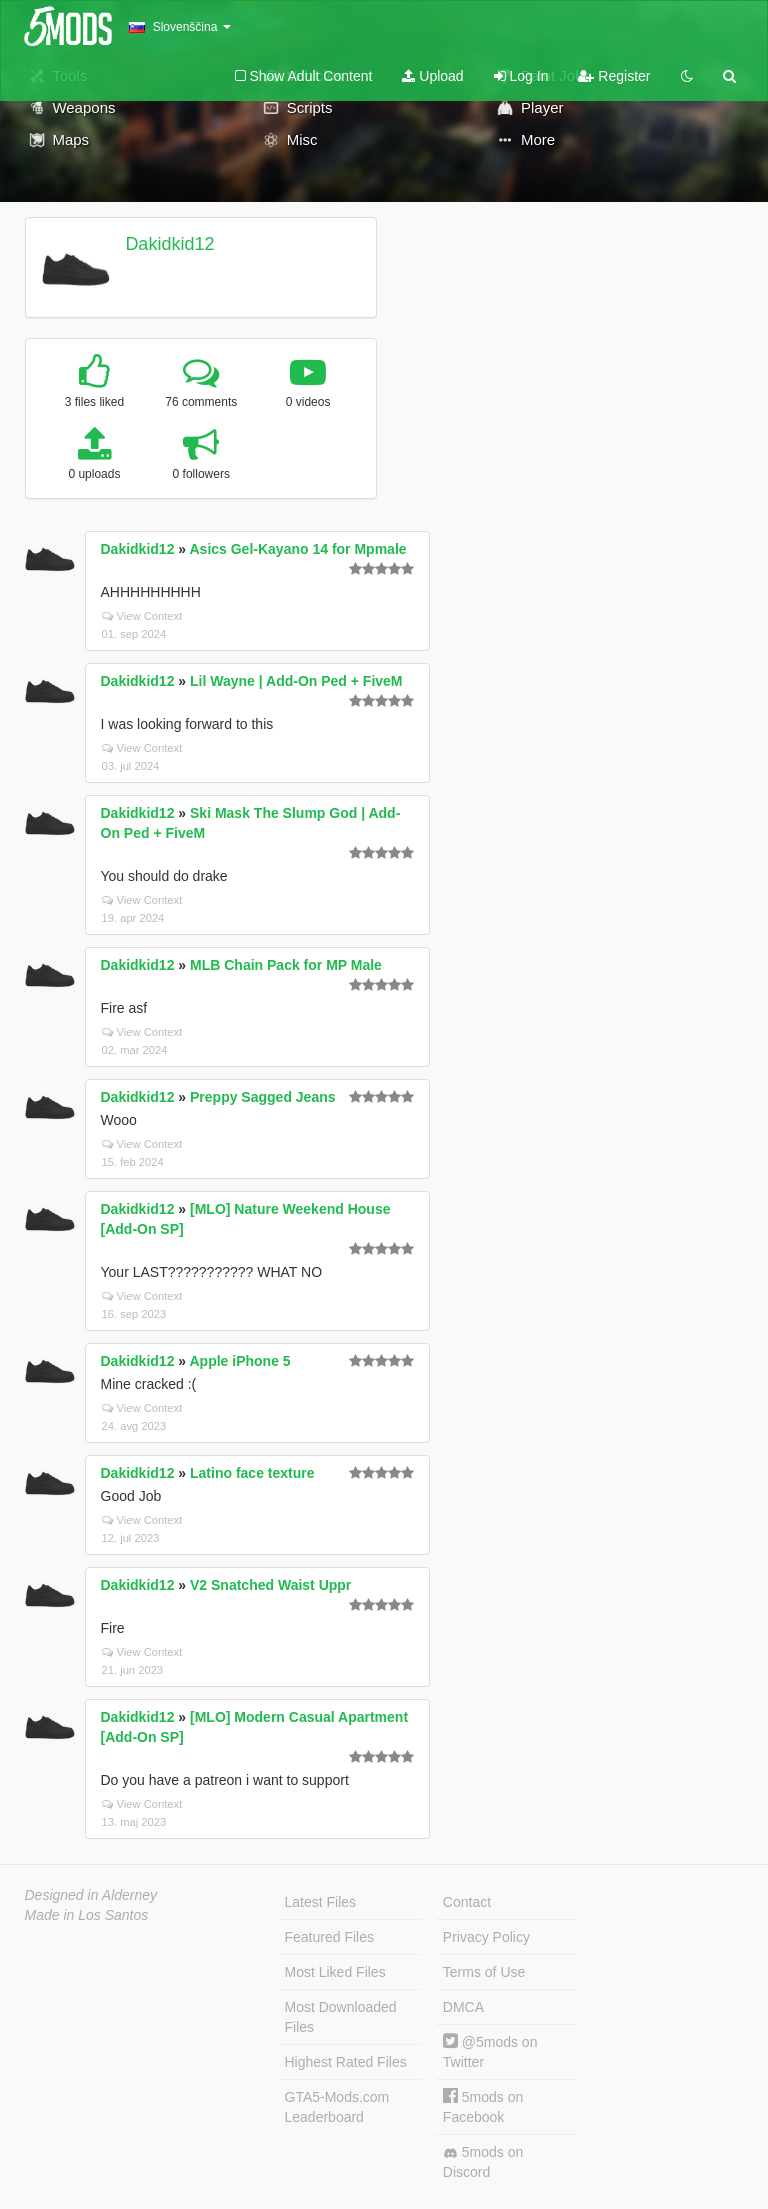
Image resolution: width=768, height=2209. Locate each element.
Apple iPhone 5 (239, 1361)
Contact (467, 1902)
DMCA (463, 2007)
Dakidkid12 (169, 244)
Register (614, 76)
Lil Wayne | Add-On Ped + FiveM (296, 681)
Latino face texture (252, 1473)
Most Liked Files (335, 1972)
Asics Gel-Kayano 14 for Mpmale (297, 549)
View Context (142, 616)
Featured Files (329, 1937)
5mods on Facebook (483, 2106)
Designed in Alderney (91, 1895)
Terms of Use (484, 1972)
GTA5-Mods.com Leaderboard (337, 2107)
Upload (432, 76)
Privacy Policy (486, 1937)
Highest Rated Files (346, 2062)
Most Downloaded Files (341, 2017)
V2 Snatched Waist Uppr (270, 1585)
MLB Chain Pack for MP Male (286, 965)
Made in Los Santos (87, 1915)
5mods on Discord (483, 2162)
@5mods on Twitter (490, 2051)
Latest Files (321, 1902)
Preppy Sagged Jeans (263, 1097)
